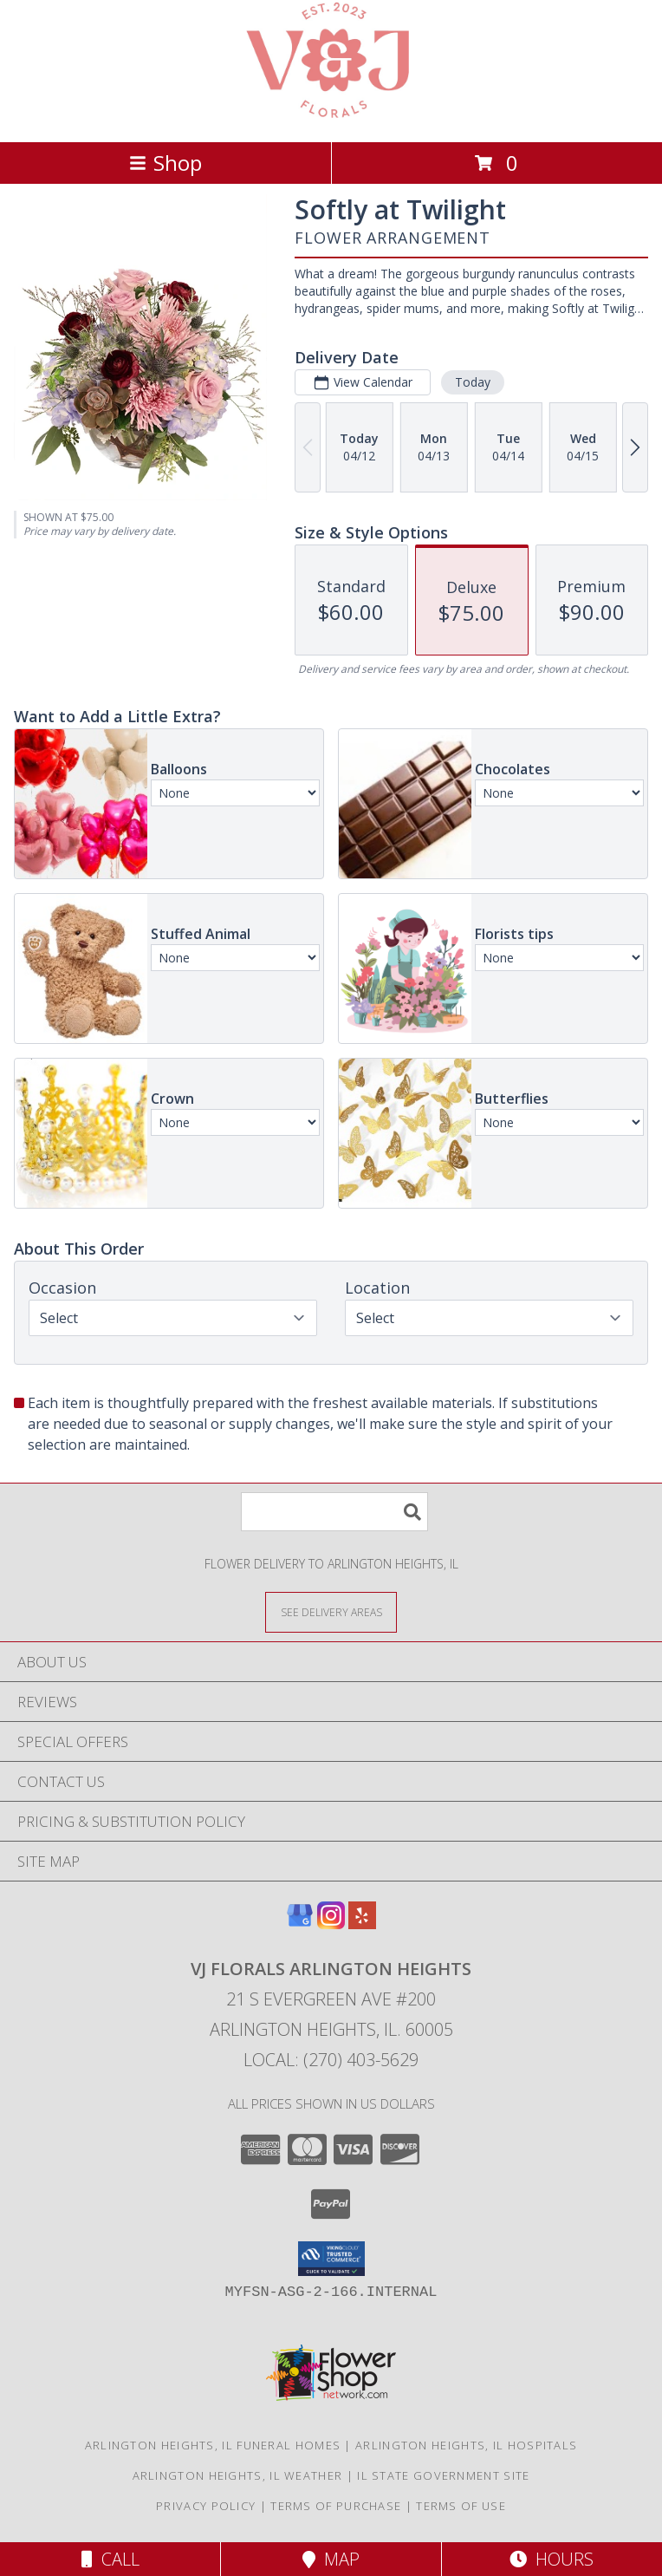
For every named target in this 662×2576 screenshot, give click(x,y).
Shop (165, 162)
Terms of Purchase (335, 2506)
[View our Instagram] (331, 1924)
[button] (331, 2258)
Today (472, 382)
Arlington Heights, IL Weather (238, 2475)
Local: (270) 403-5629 (331, 2059)
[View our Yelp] (362, 1924)
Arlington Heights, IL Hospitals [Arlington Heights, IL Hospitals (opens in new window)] (466, 2445)
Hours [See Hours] (551, 2559)
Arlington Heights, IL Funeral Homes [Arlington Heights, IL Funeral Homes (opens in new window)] (213, 2445)
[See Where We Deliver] (331, 1611)
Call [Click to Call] (110, 2559)
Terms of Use (461, 2506)
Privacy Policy (206, 2506)
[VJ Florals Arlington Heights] (331, 116)
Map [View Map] (331, 2559)
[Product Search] (334, 1511)
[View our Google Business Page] (300, 1924)
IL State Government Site (443, 2475)
